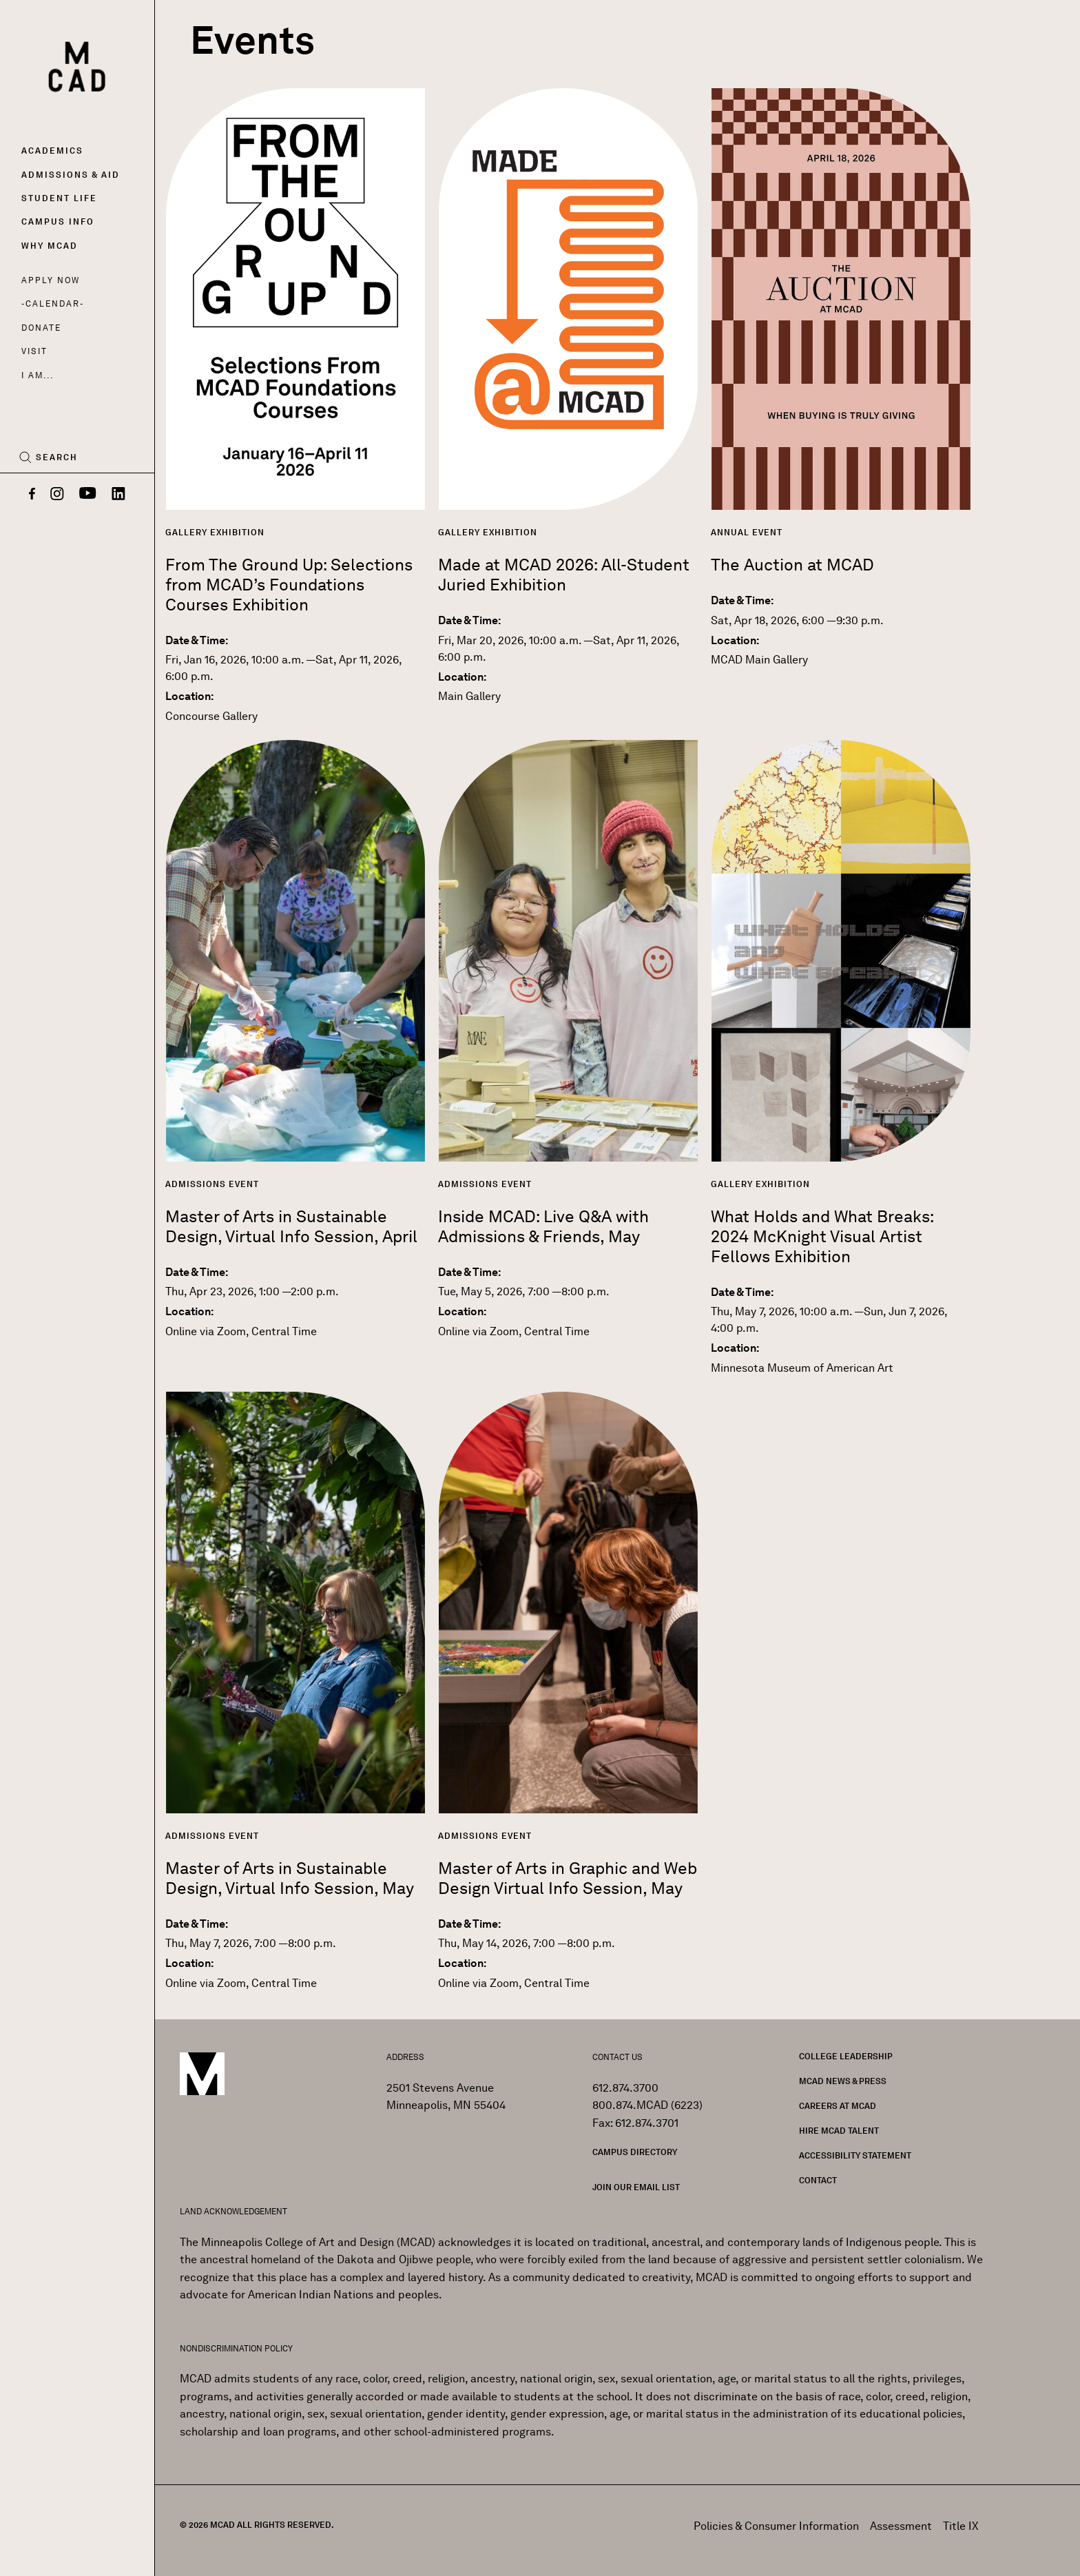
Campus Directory (634, 2152)
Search (57, 457)
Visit (34, 351)
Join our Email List (636, 2187)
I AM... (37, 375)
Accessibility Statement (855, 2155)
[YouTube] (87, 494)
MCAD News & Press (842, 2081)
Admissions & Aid (70, 174)
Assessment (901, 2526)
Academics (52, 150)
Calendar (52, 303)
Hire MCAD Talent (839, 2130)
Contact (818, 2180)
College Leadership (846, 2056)
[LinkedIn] (118, 494)
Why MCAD (49, 245)
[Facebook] (32, 494)
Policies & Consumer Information (776, 2526)
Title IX (961, 2526)
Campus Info (57, 221)
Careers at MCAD (837, 2106)
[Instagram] (57, 494)
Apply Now (50, 280)
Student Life (59, 198)
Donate (41, 327)
